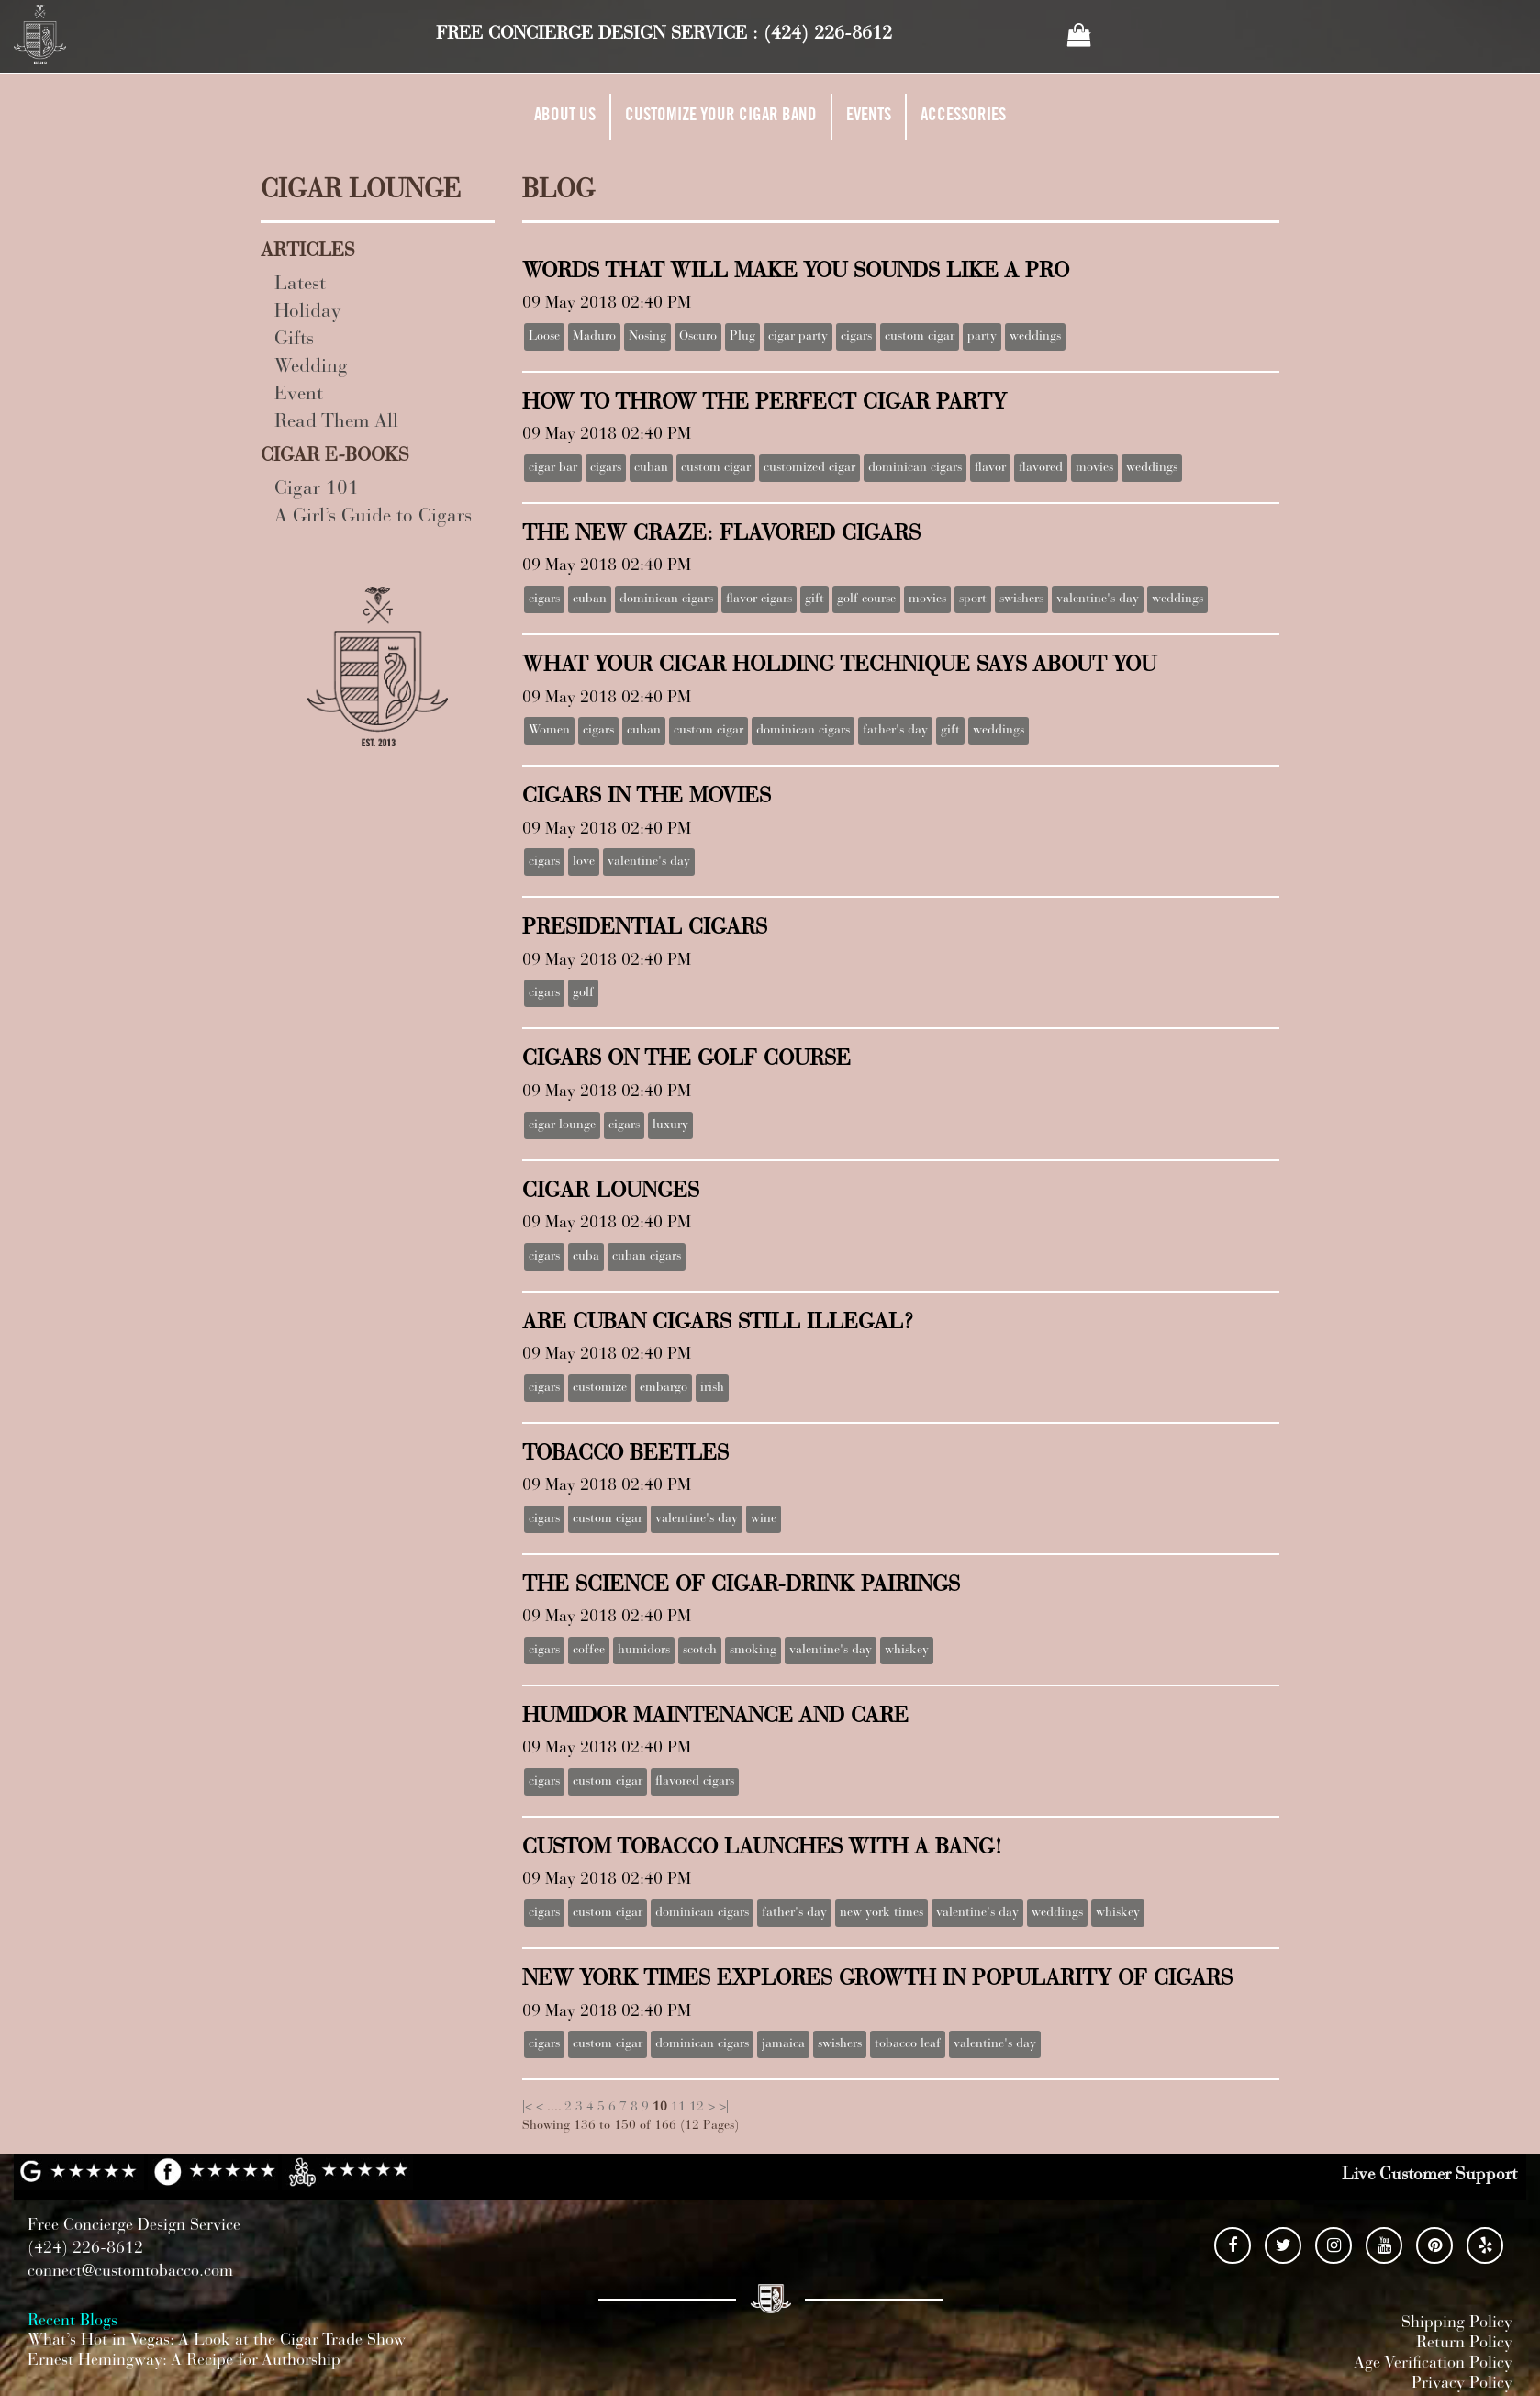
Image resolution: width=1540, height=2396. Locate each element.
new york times (881, 1913)
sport (973, 599)
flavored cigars (694, 1781)
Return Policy (1464, 2343)
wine (763, 1519)
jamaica (783, 2044)
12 (696, 2107)
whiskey (907, 1650)
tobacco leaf (908, 2044)
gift (814, 599)
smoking (753, 1650)
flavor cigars (759, 599)
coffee (589, 1650)
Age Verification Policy (1433, 2364)
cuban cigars (646, 1256)
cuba (586, 1256)
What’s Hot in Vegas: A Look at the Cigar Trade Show (217, 2341)
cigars (856, 336)
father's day (895, 730)
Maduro (594, 336)
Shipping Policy (1456, 2323)
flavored (1041, 468)
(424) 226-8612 (828, 34)
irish (712, 1388)
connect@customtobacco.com (130, 2272)
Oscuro (698, 336)
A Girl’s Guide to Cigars (373, 517)
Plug (742, 336)
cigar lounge (562, 1125)
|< (527, 2107)
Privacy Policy (1462, 2384)
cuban (651, 468)
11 (678, 2107)
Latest (300, 285)
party (982, 336)
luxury (670, 1125)
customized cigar (809, 468)
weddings (1035, 336)
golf (583, 993)
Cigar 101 (316, 489)
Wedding (311, 367)
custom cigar (919, 336)
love (584, 862)
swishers (1021, 599)
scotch (700, 1650)
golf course (866, 599)
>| (724, 2107)
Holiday (307, 312)
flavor (990, 468)
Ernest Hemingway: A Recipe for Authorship (184, 2361)
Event (298, 395)
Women (549, 730)
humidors (644, 1650)
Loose (544, 336)
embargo (663, 1388)
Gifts (294, 340)
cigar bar (553, 468)
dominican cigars (915, 468)
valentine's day (1097, 599)
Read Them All (336, 422)
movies (1094, 468)
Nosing (647, 336)
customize (600, 1388)
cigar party (798, 336)
